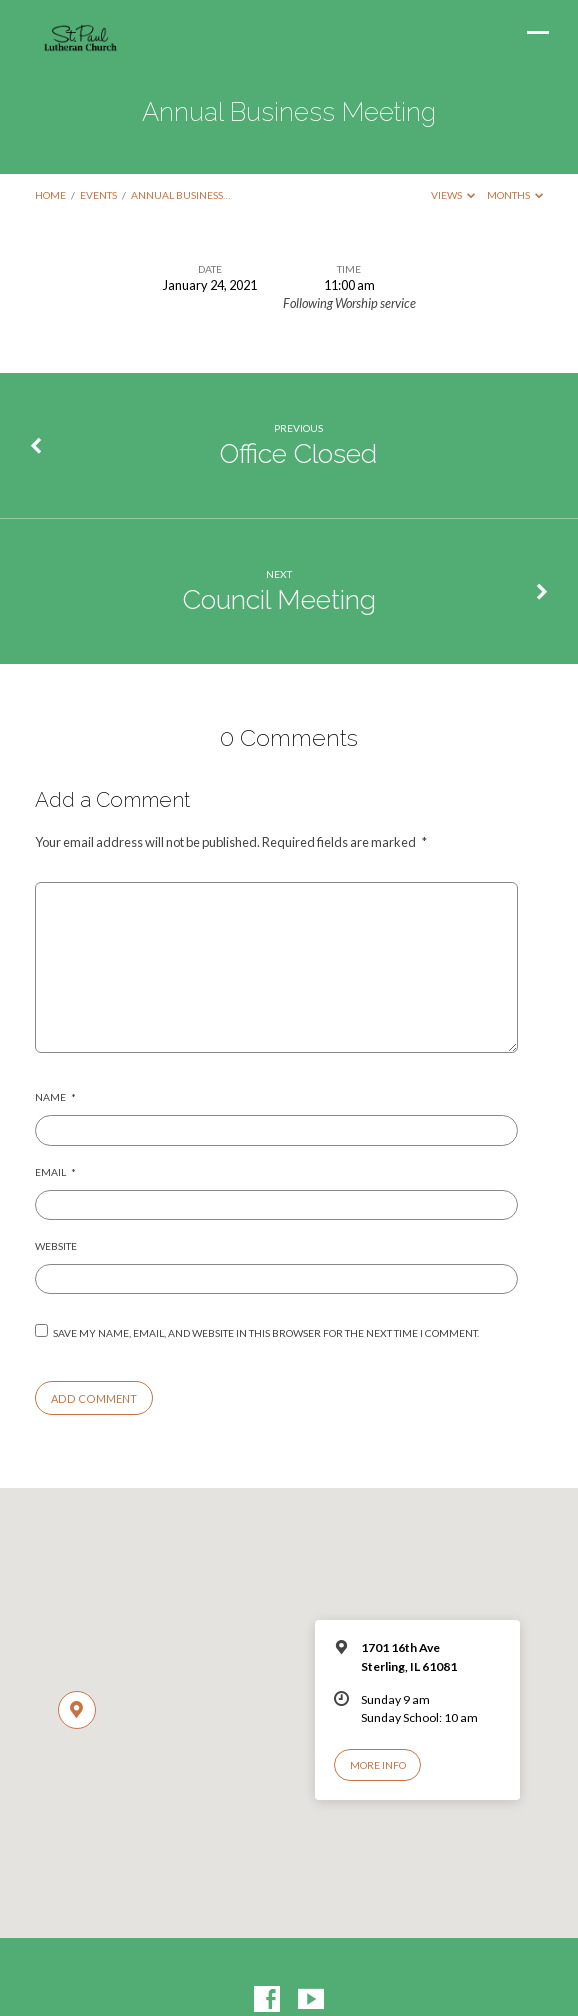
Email (55, 1172)
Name (55, 1097)
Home (50, 195)
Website (56, 1246)
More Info (378, 1765)
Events (98, 195)
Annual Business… (180, 195)
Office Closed (298, 453)
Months (515, 195)
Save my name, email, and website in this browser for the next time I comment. (266, 1333)
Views (453, 195)
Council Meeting (279, 599)
